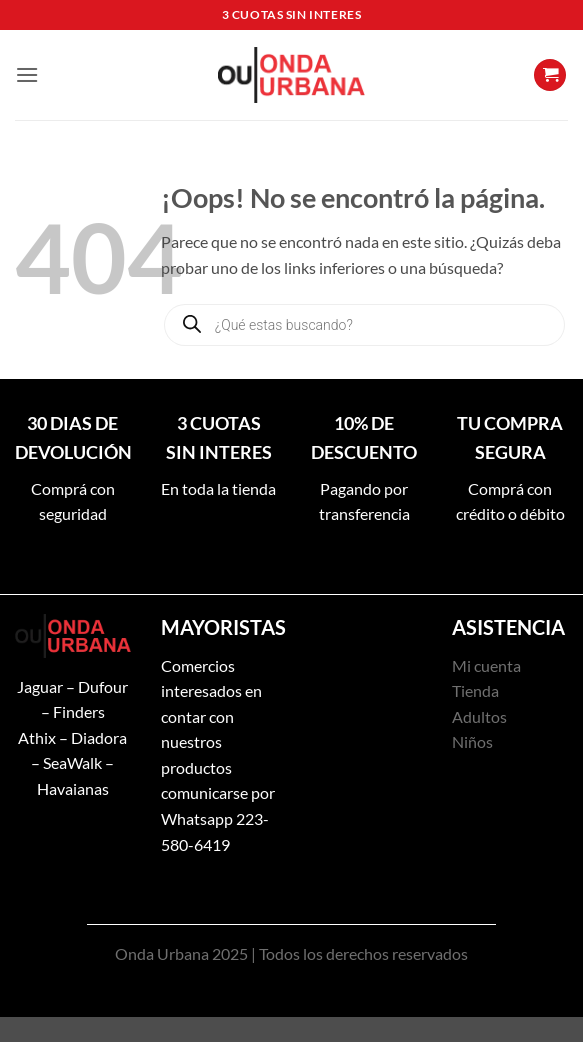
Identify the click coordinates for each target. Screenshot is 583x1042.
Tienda (475, 690)
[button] (27, 74)
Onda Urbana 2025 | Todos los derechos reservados (291, 953)
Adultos (479, 716)
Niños (472, 741)
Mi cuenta (486, 665)
